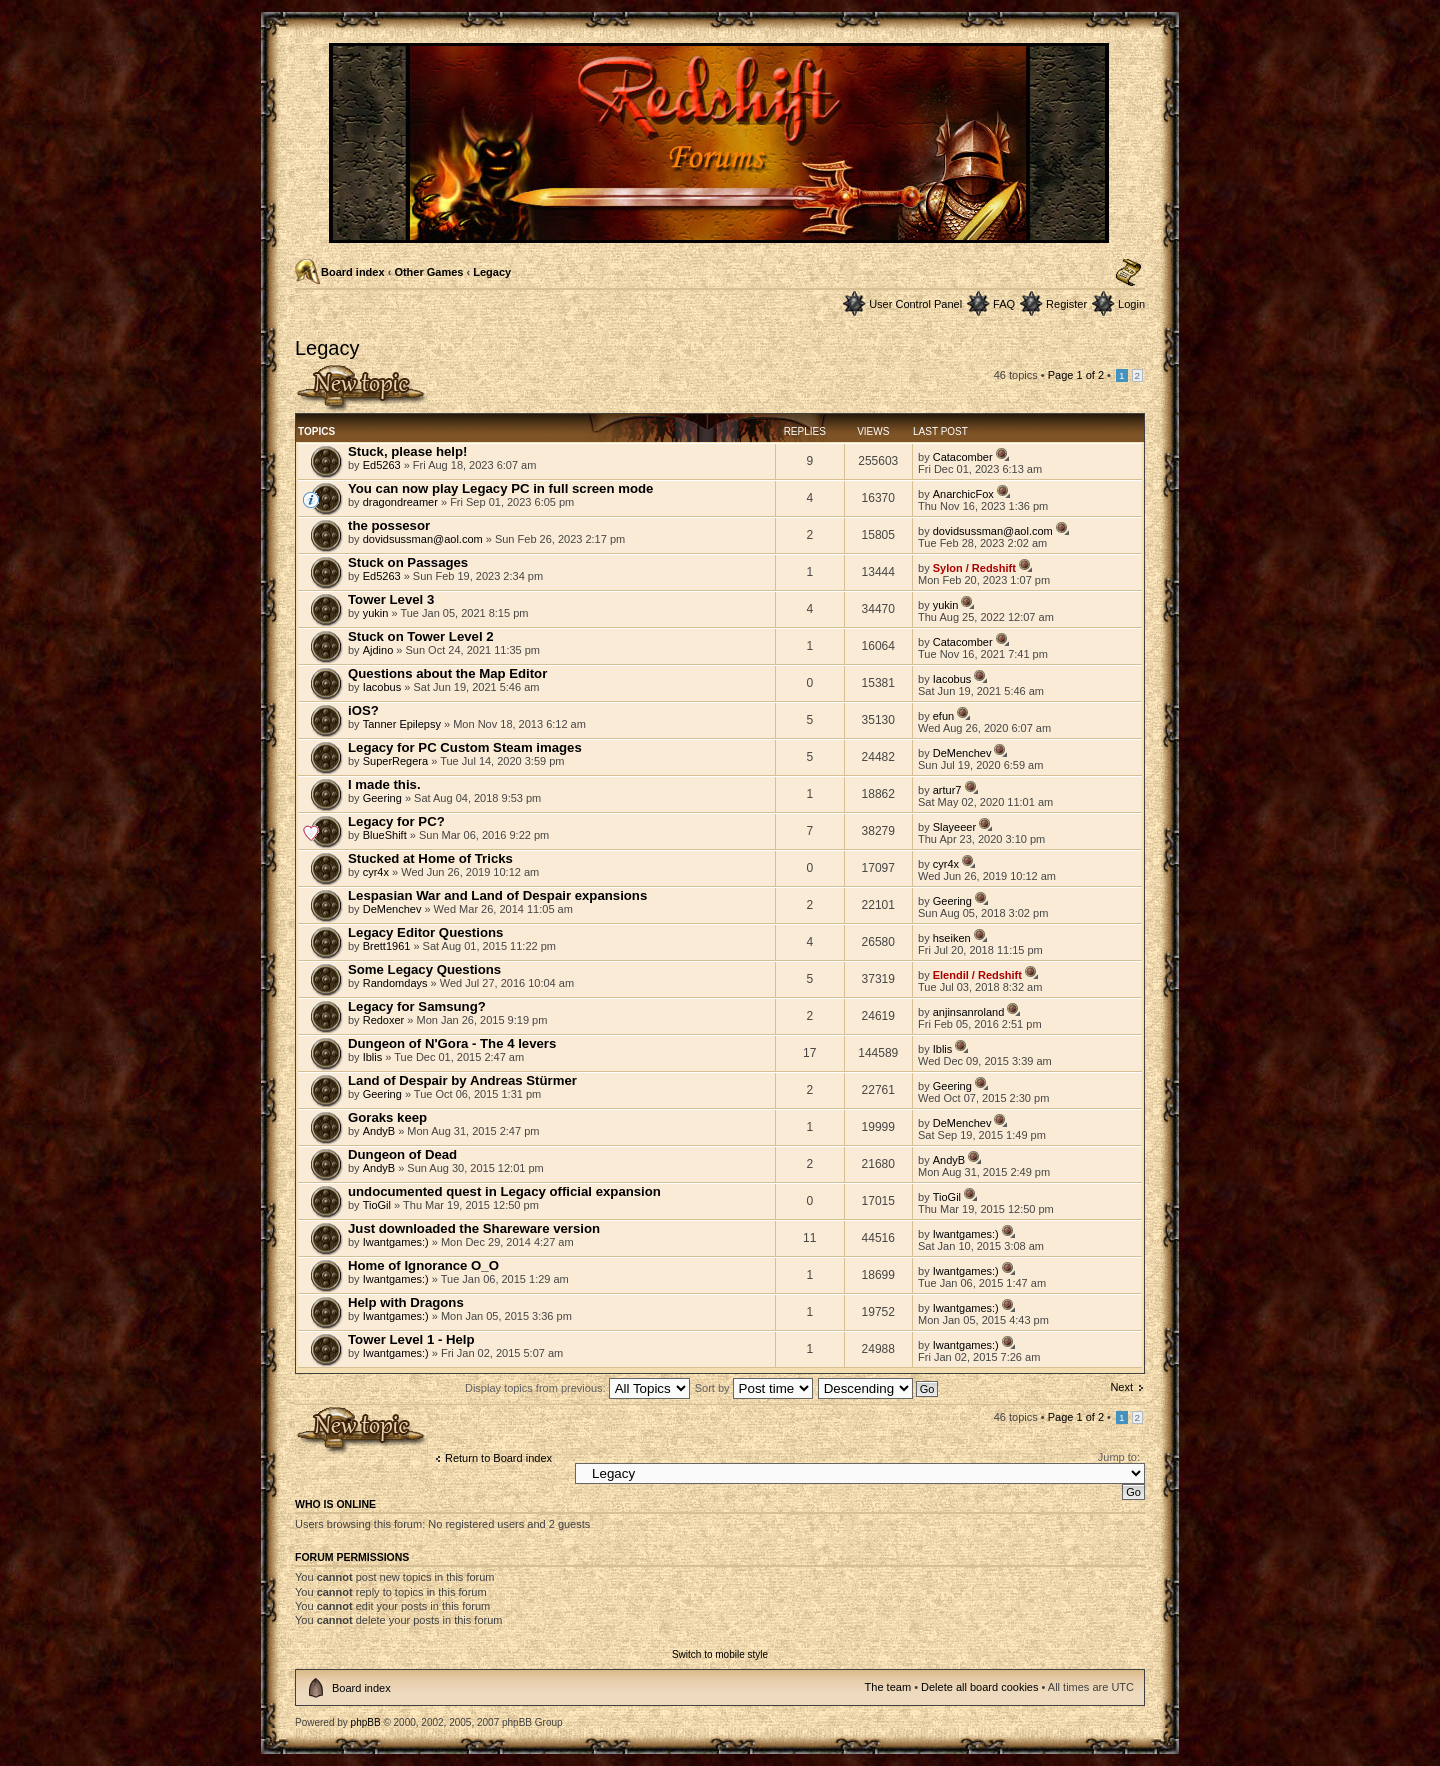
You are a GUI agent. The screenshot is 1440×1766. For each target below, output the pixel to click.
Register (1066, 304)
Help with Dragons (406, 1302)
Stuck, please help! (407, 451)
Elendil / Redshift (977, 975)
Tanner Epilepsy (402, 724)
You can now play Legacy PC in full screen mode (500, 488)
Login (1131, 304)
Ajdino (378, 650)
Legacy (492, 272)
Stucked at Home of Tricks (430, 858)
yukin (376, 613)
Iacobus (382, 687)
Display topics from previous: (577, 1388)
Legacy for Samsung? (417, 1006)
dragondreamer (400, 502)
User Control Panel (915, 304)
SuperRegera (395, 761)
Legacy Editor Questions (425, 932)
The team (888, 1687)
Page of (1076, 375)
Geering (382, 798)
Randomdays (395, 983)
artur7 (947, 790)
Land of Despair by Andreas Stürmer (462, 1080)
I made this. (384, 784)
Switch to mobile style (720, 1654)
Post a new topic (361, 388)
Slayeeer (954, 827)
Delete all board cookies (979, 1687)
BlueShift (385, 835)
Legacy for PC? (396, 821)
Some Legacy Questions (424, 969)
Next (1121, 1387)
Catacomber (963, 457)
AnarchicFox (963, 494)
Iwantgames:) (396, 1242)
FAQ (1004, 304)
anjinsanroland (969, 1012)
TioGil (377, 1205)
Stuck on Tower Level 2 (421, 636)
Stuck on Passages (408, 562)
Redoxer (384, 1020)
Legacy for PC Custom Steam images (465, 747)
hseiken (952, 938)
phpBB (366, 1722)
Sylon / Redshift (974, 568)
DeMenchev (962, 753)
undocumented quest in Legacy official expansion (504, 1191)
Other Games (428, 272)
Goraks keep (387, 1117)
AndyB (379, 1131)
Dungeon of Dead (402, 1154)
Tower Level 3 (391, 599)
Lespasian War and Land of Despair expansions (497, 895)
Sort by (754, 1388)
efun (943, 716)
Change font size (1128, 273)
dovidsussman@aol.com (423, 539)
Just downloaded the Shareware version (474, 1228)
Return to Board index (498, 1458)
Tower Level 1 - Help (411, 1339)
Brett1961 (387, 946)
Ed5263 (382, 465)
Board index (353, 272)
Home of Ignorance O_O (423, 1265)
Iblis (373, 1057)
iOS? (363, 710)
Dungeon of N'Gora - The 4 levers (452, 1043)
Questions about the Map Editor (447, 673)
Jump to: (1119, 1457)
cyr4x (376, 872)
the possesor (389, 525)
